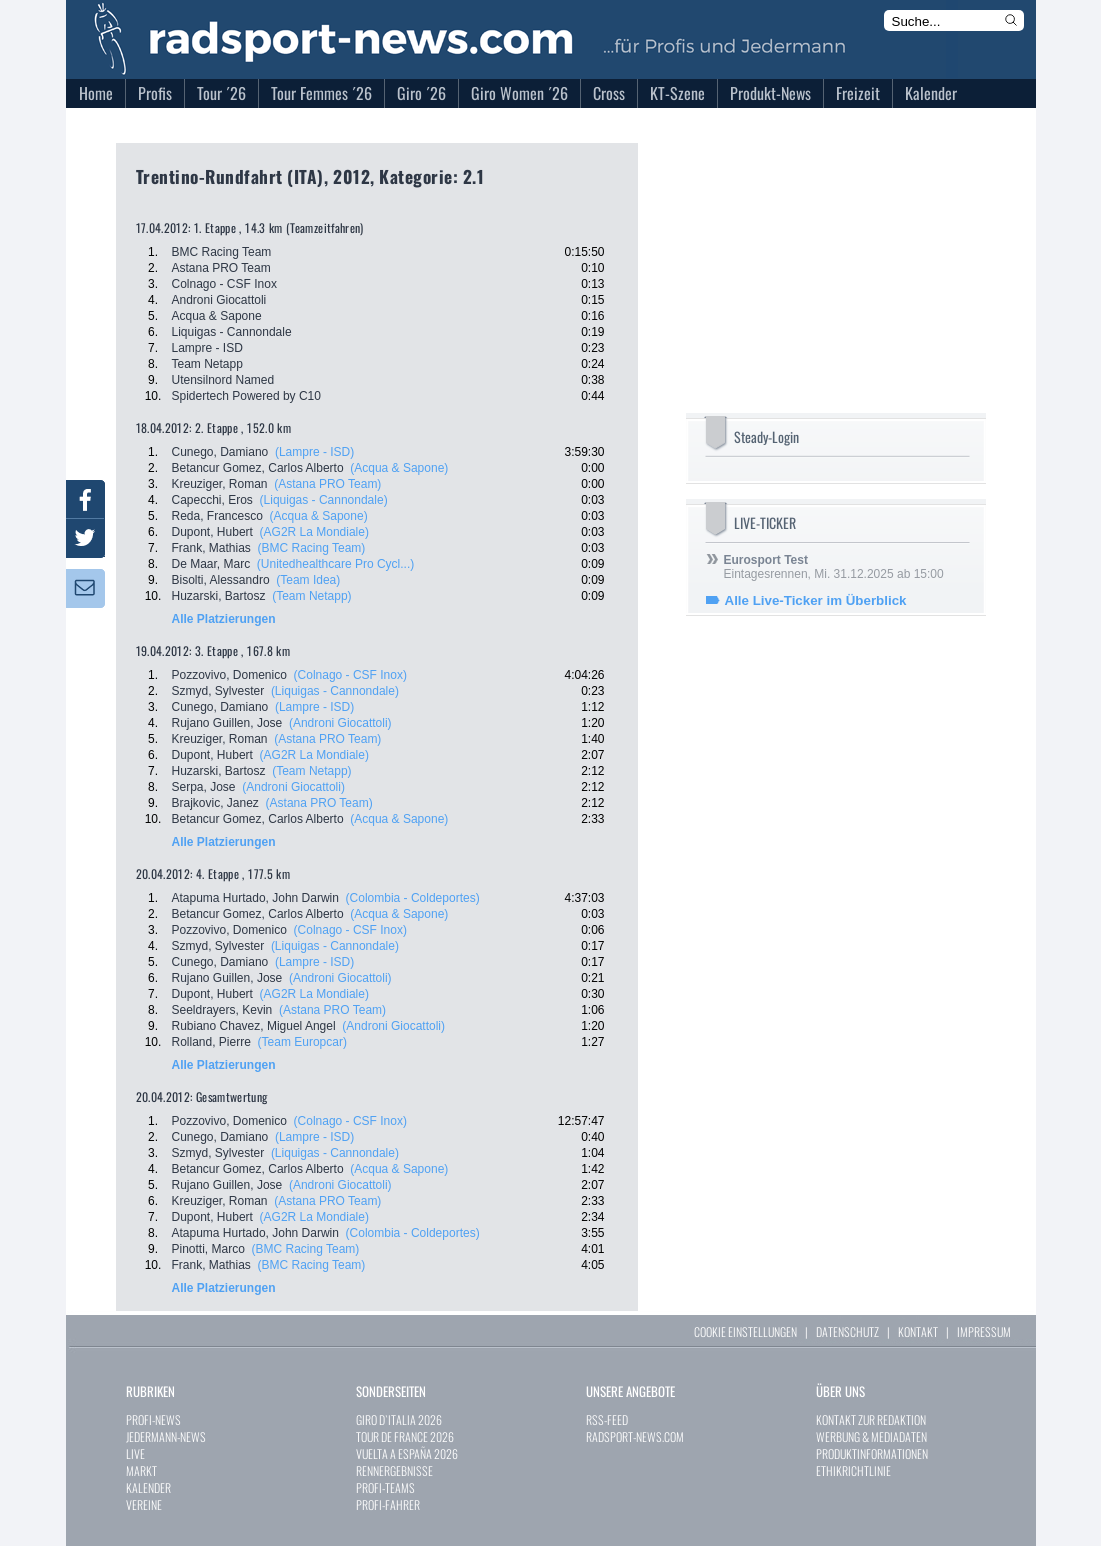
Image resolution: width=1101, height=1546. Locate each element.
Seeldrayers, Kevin (222, 1010)
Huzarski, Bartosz (219, 596)
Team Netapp (207, 364)
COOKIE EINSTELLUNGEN (745, 1331)
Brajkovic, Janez (215, 803)
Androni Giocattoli (219, 300)
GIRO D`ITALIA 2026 (399, 1419)
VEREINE (144, 1504)
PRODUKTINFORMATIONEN (872, 1453)
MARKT (141, 1470)
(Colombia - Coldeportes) (413, 898)
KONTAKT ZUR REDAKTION (871, 1419)
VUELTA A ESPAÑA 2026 (407, 1453)
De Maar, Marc (211, 564)
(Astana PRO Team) (327, 484)
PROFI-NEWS (153, 1419)
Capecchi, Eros (212, 500)
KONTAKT (918, 1331)
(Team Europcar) (302, 1042)
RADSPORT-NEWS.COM (635, 1436)
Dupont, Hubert (212, 532)
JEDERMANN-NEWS (166, 1436)
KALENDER (148, 1487)
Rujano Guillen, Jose (227, 723)
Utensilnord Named (223, 380)
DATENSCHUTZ (847, 1331)
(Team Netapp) (311, 596)
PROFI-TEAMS (385, 1487)
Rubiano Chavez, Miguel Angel (254, 1026)
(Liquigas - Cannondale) (324, 500)
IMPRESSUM (984, 1331)
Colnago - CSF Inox (224, 284)
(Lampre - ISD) (314, 452)
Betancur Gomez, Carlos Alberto (258, 468)
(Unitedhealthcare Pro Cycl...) (335, 564)
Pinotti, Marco (208, 1249)
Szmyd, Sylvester (218, 691)
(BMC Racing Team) (312, 548)
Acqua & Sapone (217, 316)
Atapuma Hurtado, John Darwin (255, 898)
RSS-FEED (607, 1419)
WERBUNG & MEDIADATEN (871, 1436)
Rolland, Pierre (211, 1042)
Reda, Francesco (217, 516)
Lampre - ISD (207, 348)
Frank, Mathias (211, 548)
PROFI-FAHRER (388, 1504)
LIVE (135, 1453)
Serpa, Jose (204, 787)
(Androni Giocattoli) (340, 723)
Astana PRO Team (221, 268)
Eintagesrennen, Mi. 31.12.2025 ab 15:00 (834, 567)
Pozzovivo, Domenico (229, 675)
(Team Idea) (308, 580)
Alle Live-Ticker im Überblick (816, 600)
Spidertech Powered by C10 (246, 396)
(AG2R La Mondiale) (314, 532)
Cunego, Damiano (220, 452)
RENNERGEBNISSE (394, 1470)
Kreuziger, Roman (220, 484)
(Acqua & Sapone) (399, 468)
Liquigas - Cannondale (232, 332)
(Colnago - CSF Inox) (350, 675)
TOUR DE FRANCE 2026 (405, 1436)
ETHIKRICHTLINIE (853, 1470)
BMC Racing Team (222, 252)
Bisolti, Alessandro (221, 580)
